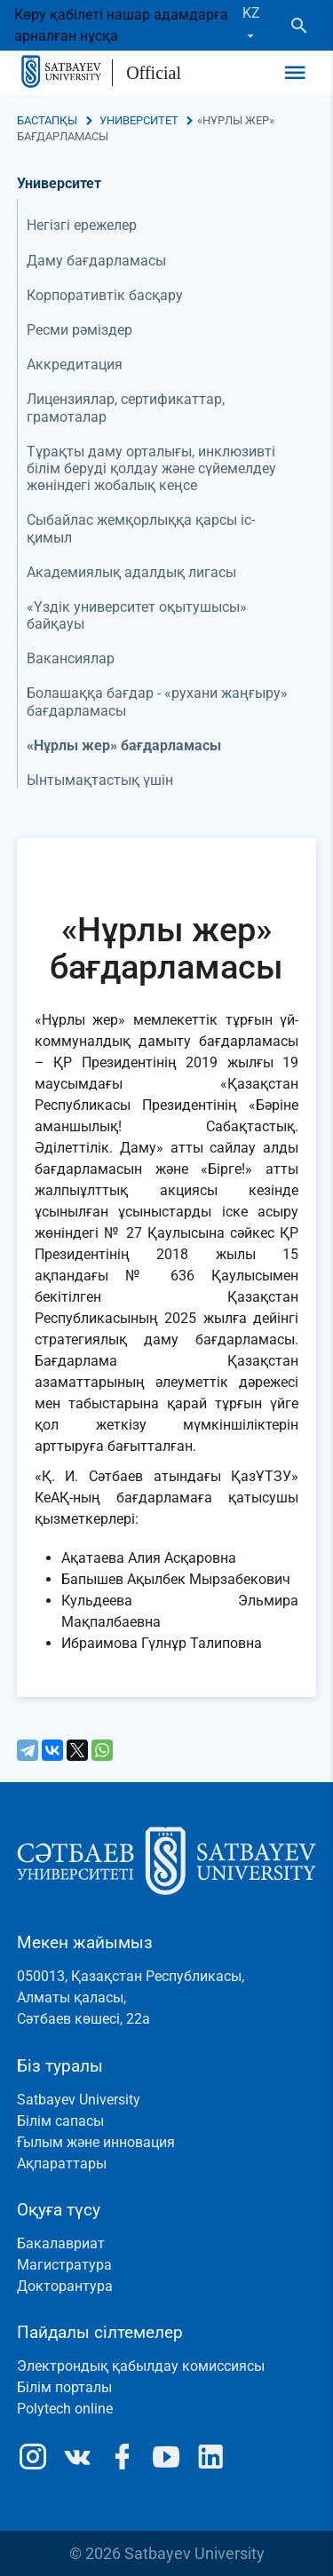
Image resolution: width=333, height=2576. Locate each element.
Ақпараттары (62, 2163)
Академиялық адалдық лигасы (131, 572)
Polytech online (65, 2408)
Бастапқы (47, 120)
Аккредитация (75, 364)
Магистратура (64, 2264)
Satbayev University (78, 2099)
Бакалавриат (61, 2243)
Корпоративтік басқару (105, 295)
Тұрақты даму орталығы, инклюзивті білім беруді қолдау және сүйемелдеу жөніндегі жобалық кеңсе (151, 468)
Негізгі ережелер (82, 225)
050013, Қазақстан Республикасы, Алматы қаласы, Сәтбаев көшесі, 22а (130, 1997)
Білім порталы (64, 2387)
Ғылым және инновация (96, 2142)
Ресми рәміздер (79, 329)
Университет (139, 120)
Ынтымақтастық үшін (100, 780)
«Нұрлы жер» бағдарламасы (124, 745)
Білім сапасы (60, 2120)
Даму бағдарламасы (96, 260)
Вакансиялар (71, 658)
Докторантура (65, 2286)
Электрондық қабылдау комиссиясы (141, 2366)
